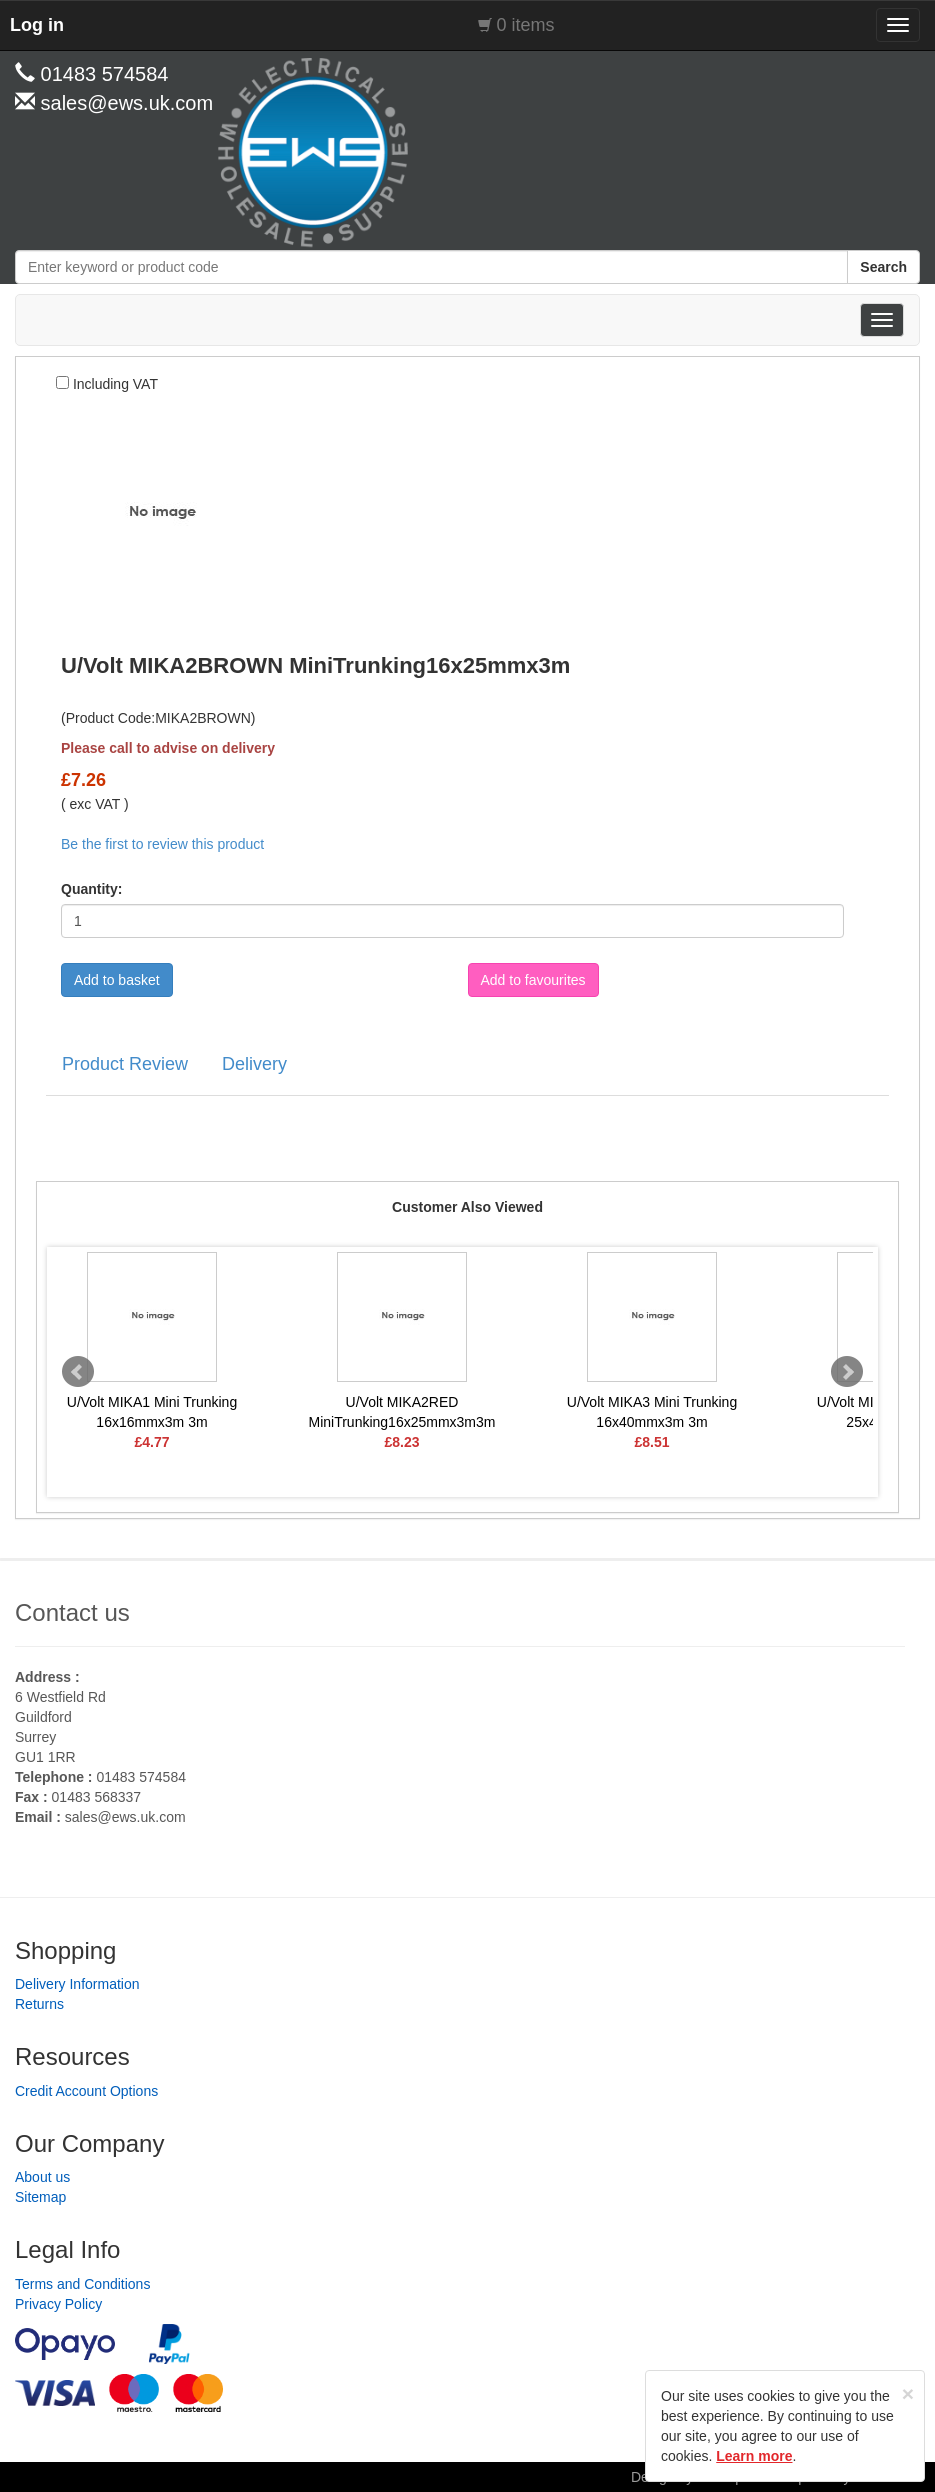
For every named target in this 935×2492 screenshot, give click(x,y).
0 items (526, 25)
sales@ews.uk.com (125, 1817)
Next (847, 1372)
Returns (39, 2004)
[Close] (908, 2393)
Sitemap (40, 2197)
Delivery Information (77, 1984)
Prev (78, 1372)
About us (42, 2177)
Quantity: (91, 889)
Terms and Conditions (82, 2284)
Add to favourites (533, 980)
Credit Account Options (86, 2091)
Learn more (754, 2456)
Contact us (72, 1612)
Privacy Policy (58, 2304)
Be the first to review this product (162, 844)
